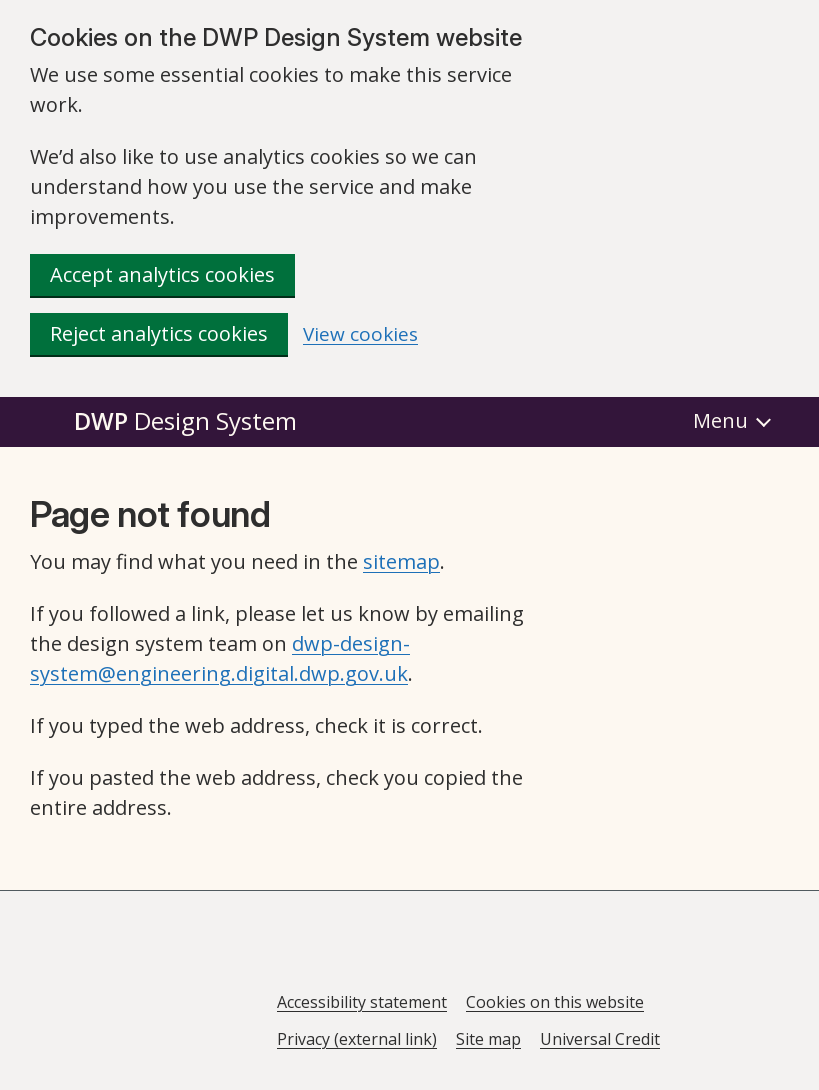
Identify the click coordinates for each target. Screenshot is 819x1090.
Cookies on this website (555, 1002)
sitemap (401, 561)
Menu (720, 420)
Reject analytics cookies (159, 333)
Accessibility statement (362, 1002)
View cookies (360, 334)
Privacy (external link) (357, 1039)
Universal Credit (600, 1039)
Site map (488, 1039)
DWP (185, 420)
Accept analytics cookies (162, 274)
